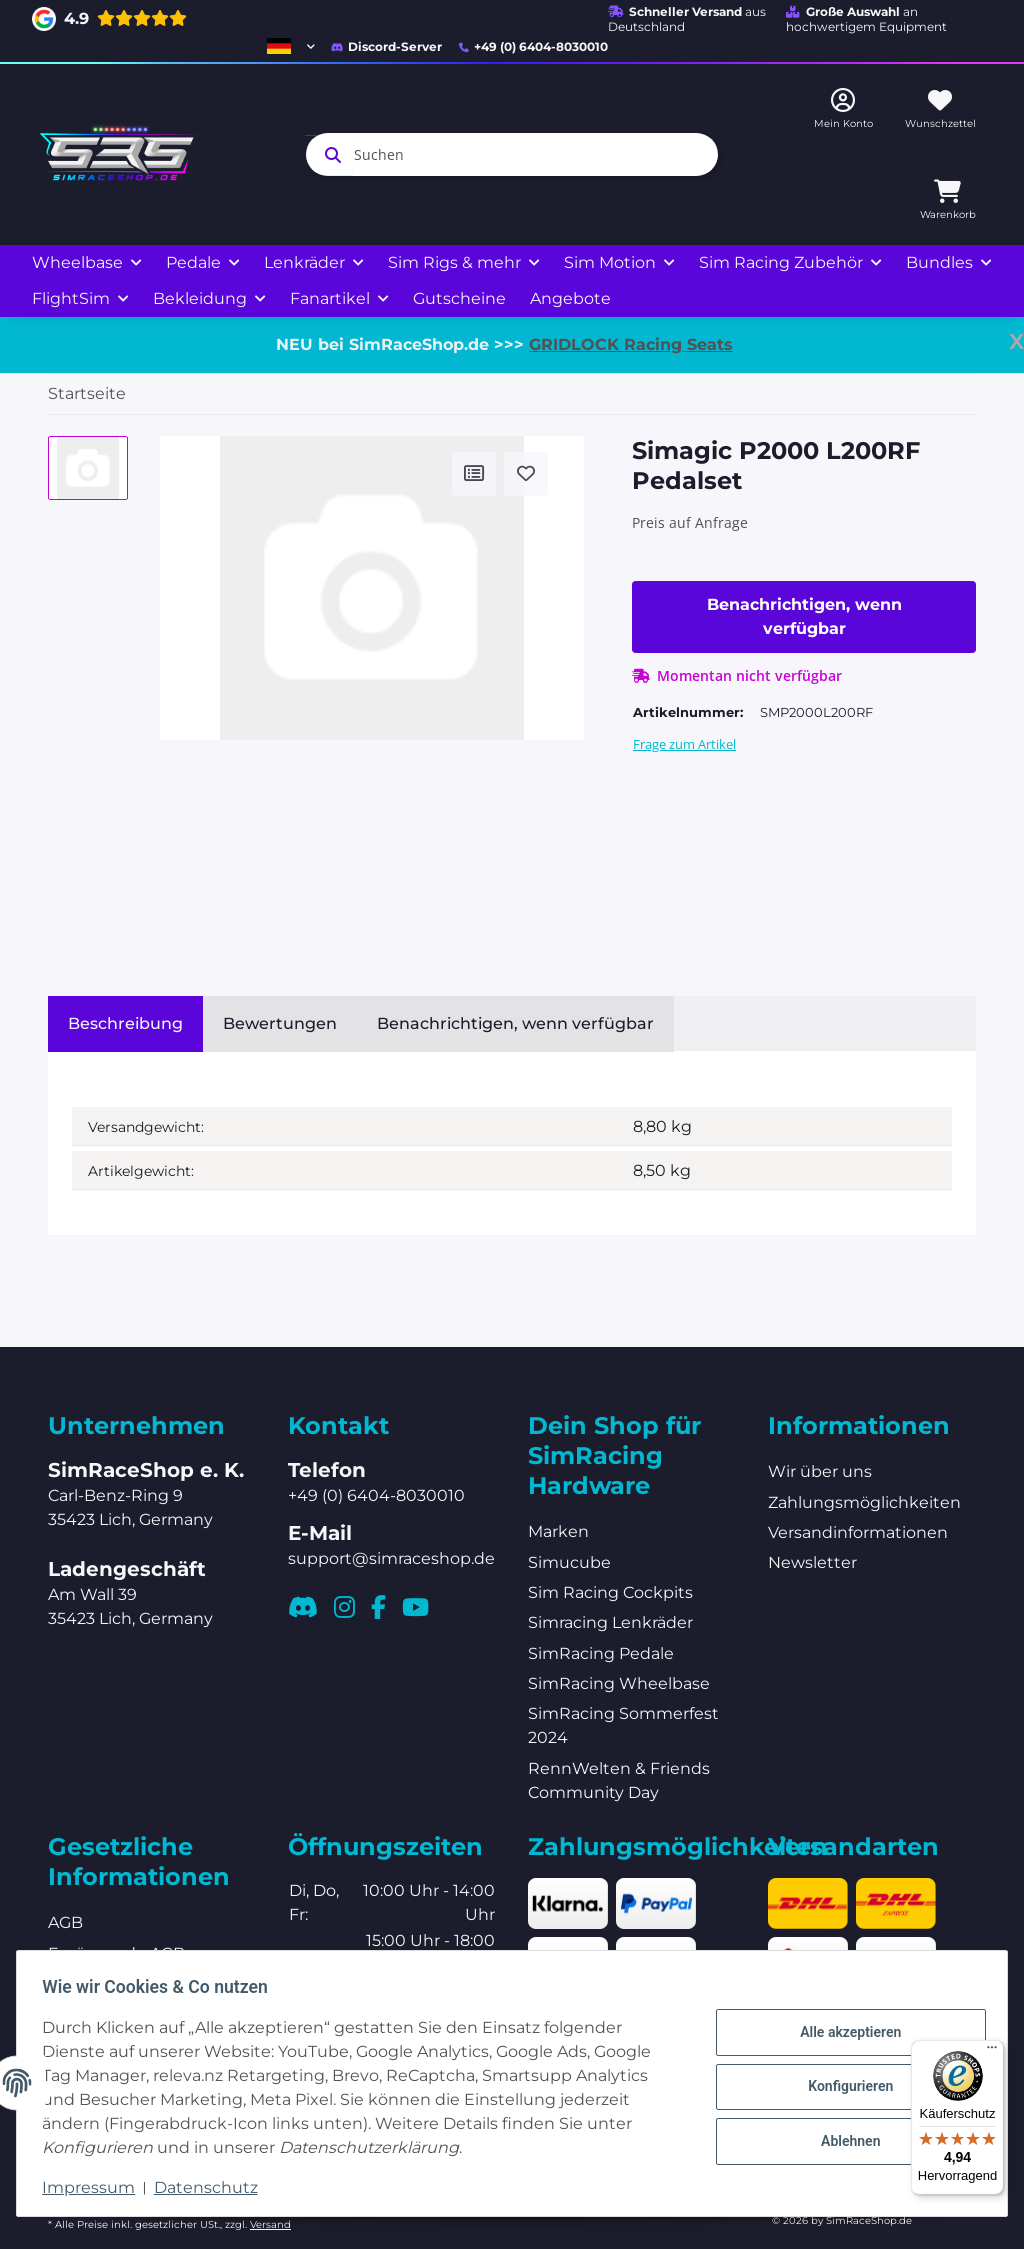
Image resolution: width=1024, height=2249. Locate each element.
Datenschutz (212, 2187)
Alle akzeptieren (843, 2035)
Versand (270, 2224)
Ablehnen (843, 2138)
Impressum (95, 2187)
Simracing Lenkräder (610, 1622)
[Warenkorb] (948, 200)
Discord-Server (386, 46)
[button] (291, 46)
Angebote (570, 298)
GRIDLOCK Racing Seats (631, 344)
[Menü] (992, 2052)
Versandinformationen (858, 1532)
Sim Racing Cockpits (610, 1592)
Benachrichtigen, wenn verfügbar (804, 616)
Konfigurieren (843, 2086)
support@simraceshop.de (391, 1558)
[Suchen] (511, 154)
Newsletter (812, 1562)
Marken (558, 1531)
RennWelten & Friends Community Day (619, 1780)
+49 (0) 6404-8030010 (533, 46)
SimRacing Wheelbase (619, 1683)
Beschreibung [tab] (125, 1023)
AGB (65, 1922)
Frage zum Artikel (684, 744)
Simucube (569, 1562)
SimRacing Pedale (601, 1653)
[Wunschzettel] (940, 109)
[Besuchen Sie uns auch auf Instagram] (344, 1607)
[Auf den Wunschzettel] (526, 474)
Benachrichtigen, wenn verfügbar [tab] (515, 1023)
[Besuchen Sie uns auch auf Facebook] (378, 1607)
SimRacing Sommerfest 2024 (623, 1725)
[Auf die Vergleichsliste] (474, 474)
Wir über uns (820, 1471)
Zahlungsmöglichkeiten (864, 1502)
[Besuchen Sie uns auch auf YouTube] (415, 1607)
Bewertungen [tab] (280, 1023)
